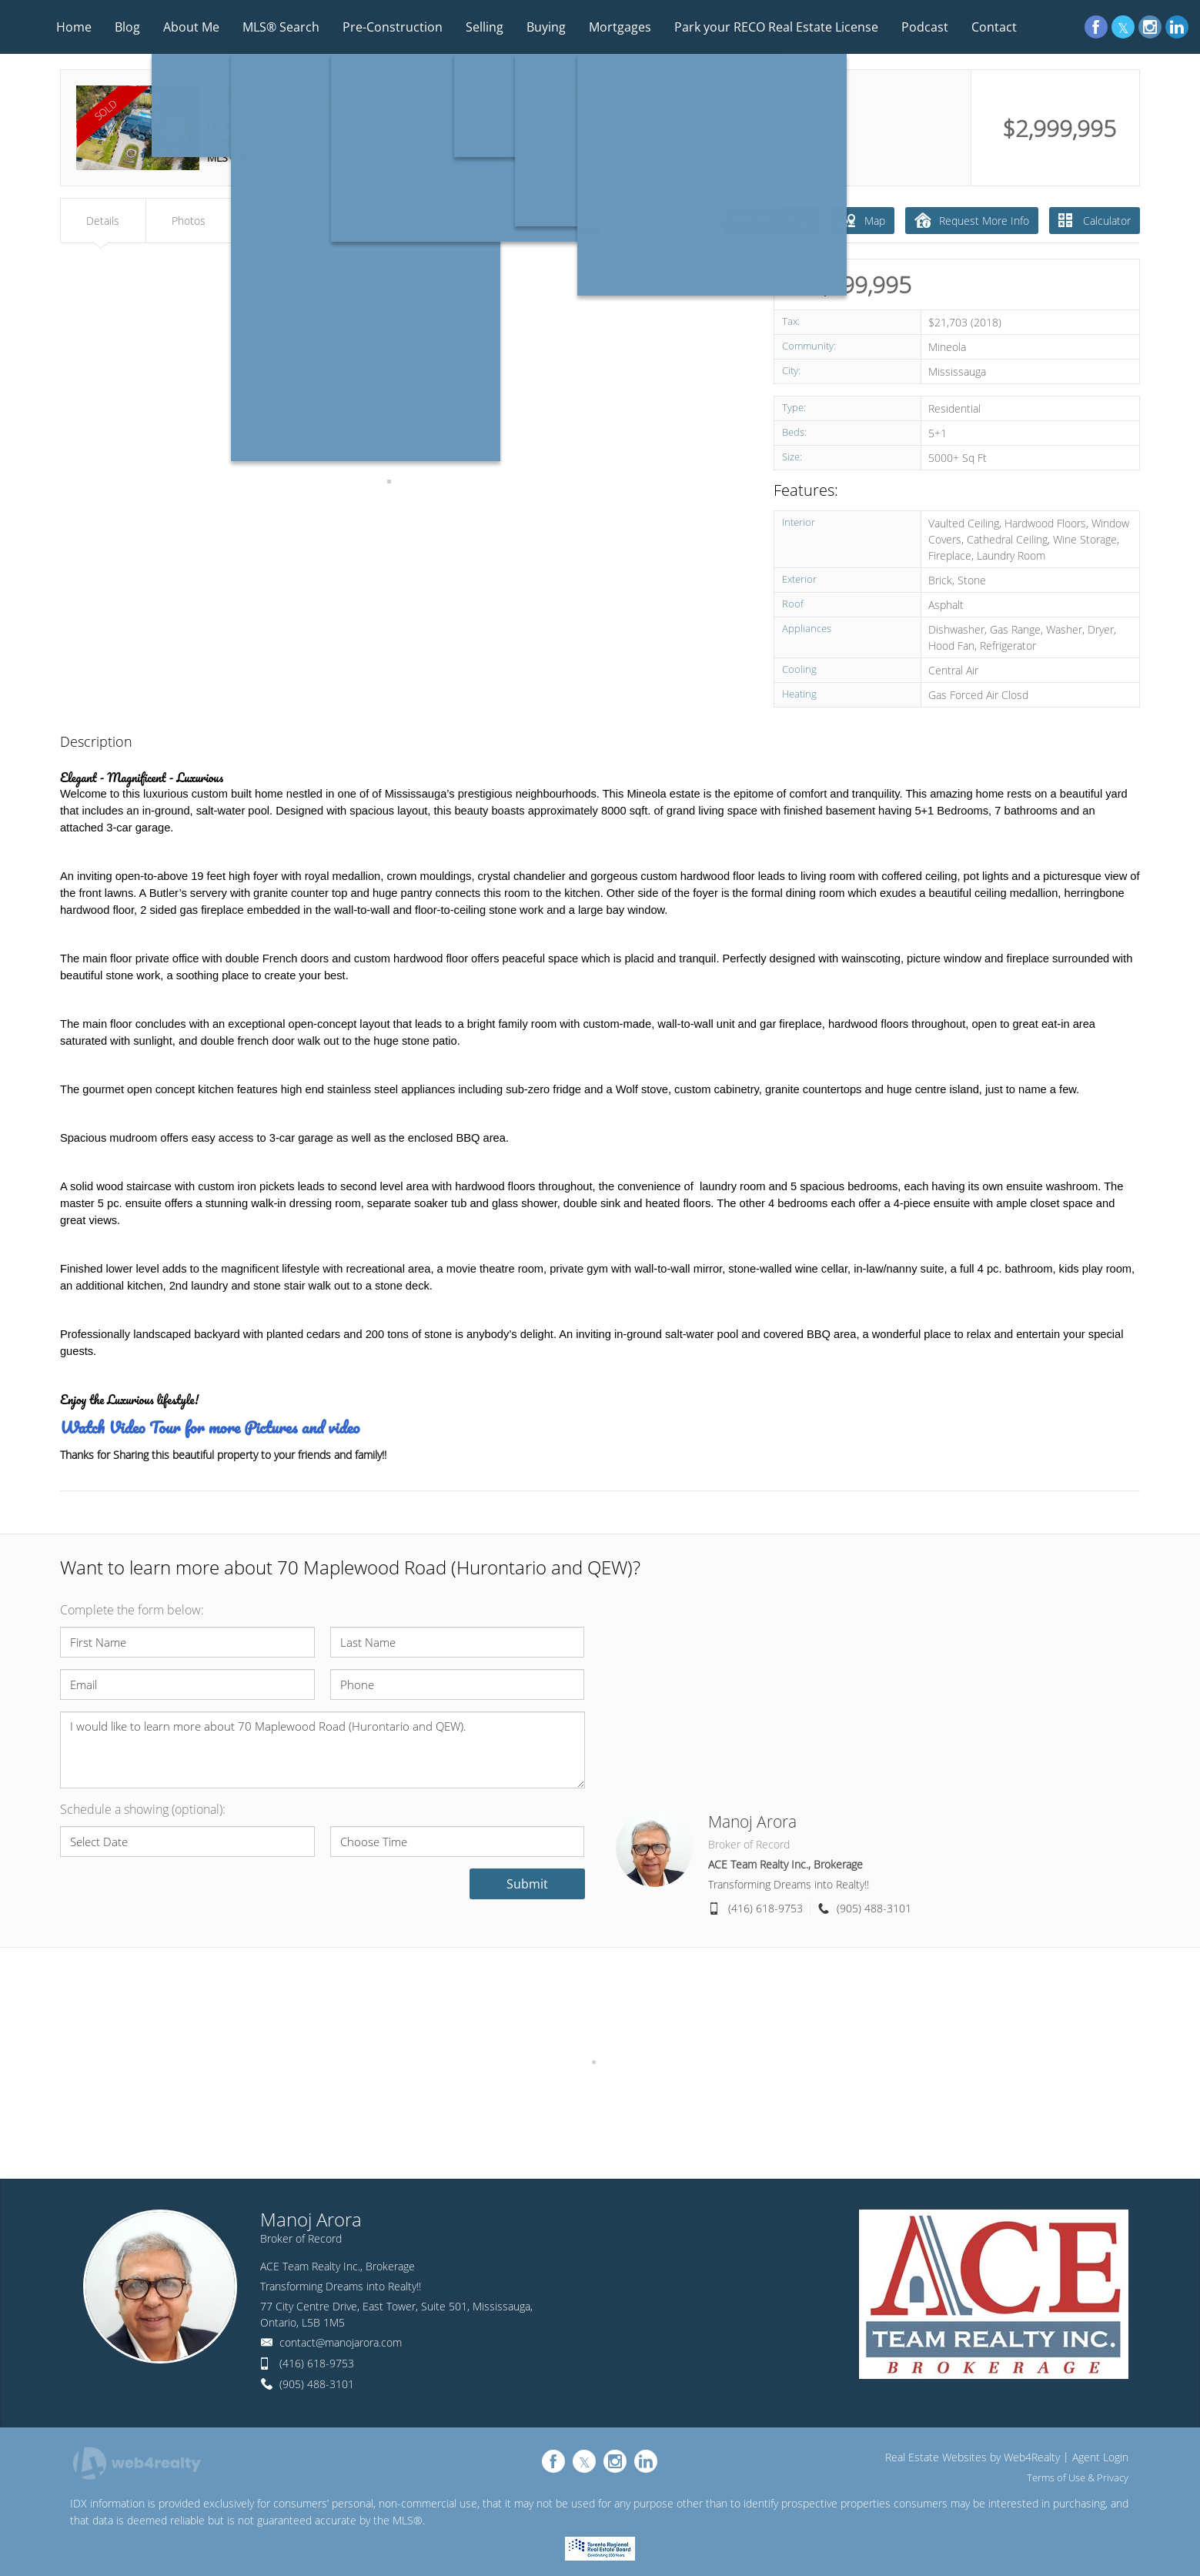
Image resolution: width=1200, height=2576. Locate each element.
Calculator (1094, 220)
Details (102, 220)
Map (862, 220)
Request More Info (971, 220)
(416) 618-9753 (765, 1908)
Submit (527, 1883)
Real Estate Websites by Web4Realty (972, 2457)
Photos (189, 220)
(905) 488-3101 (874, 1908)
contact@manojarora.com (340, 2342)
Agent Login (1100, 2457)
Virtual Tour (771, 220)
